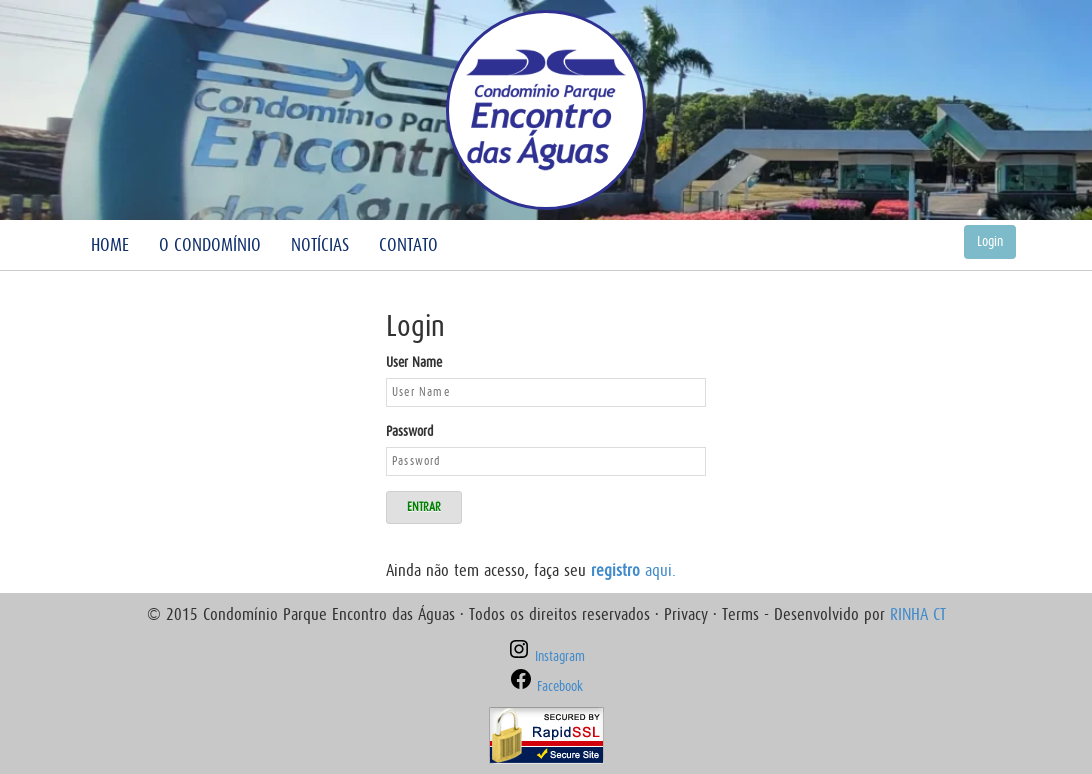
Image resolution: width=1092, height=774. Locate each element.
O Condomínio (210, 245)
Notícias (320, 245)
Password (409, 431)
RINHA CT (918, 614)
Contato (408, 245)
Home (110, 245)
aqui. (633, 570)
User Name (414, 362)
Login (990, 241)
